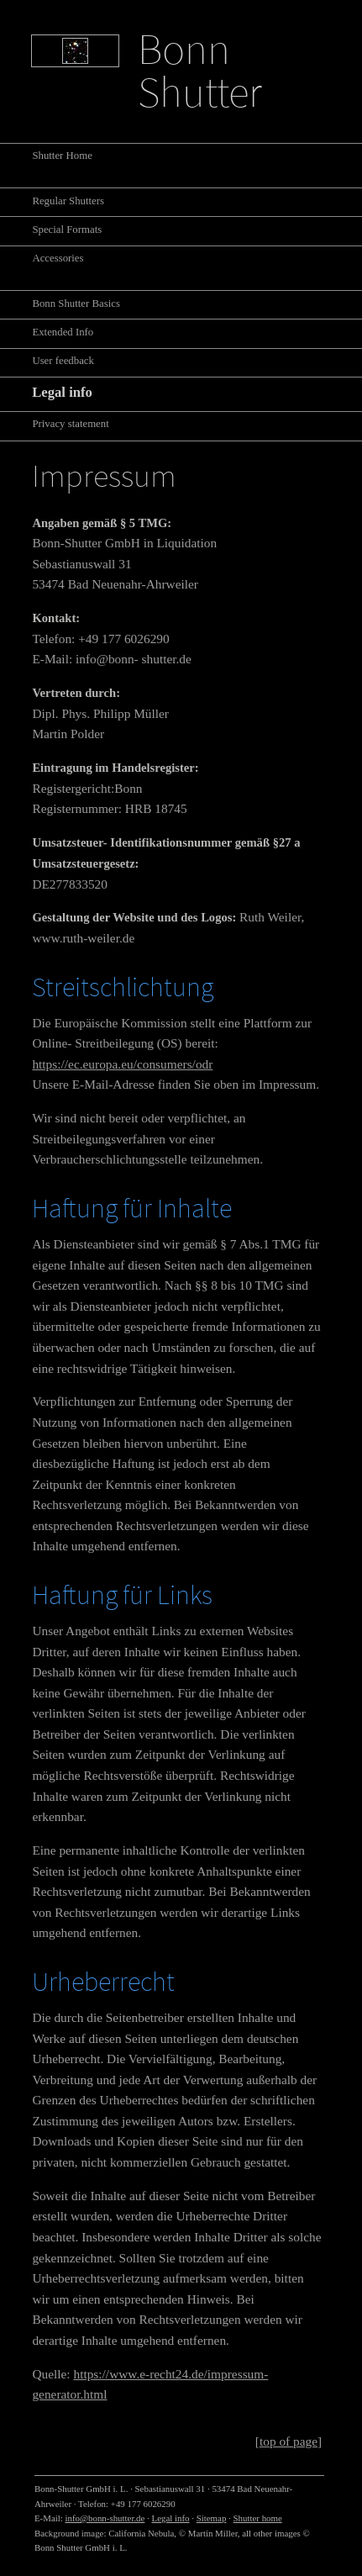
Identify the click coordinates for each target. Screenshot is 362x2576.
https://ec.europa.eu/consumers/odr (122, 1064)
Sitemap (212, 2518)
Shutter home (257, 2518)
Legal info (171, 2518)
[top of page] (288, 2441)
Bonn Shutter (200, 70)
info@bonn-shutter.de (105, 2518)
